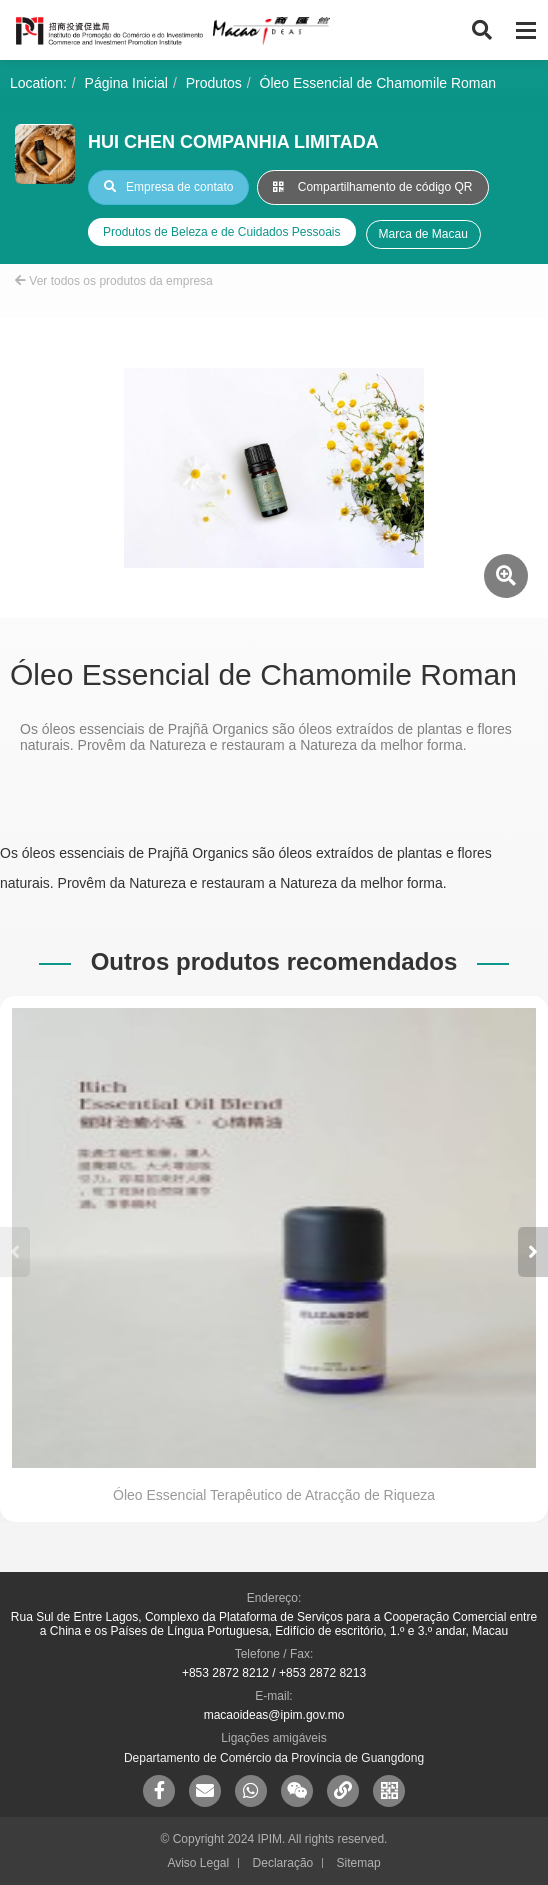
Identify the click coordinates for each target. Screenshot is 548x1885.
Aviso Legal (198, 1863)
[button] (533, 1252)
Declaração (283, 1863)
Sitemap (359, 1863)
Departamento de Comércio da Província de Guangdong (274, 1758)
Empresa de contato (168, 187)
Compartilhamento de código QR (372, 187)
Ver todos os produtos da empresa (114, 281)
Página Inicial (126, 83)
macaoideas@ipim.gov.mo (274, 1715)
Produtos (214, 83)
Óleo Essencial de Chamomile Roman (378, 83)
